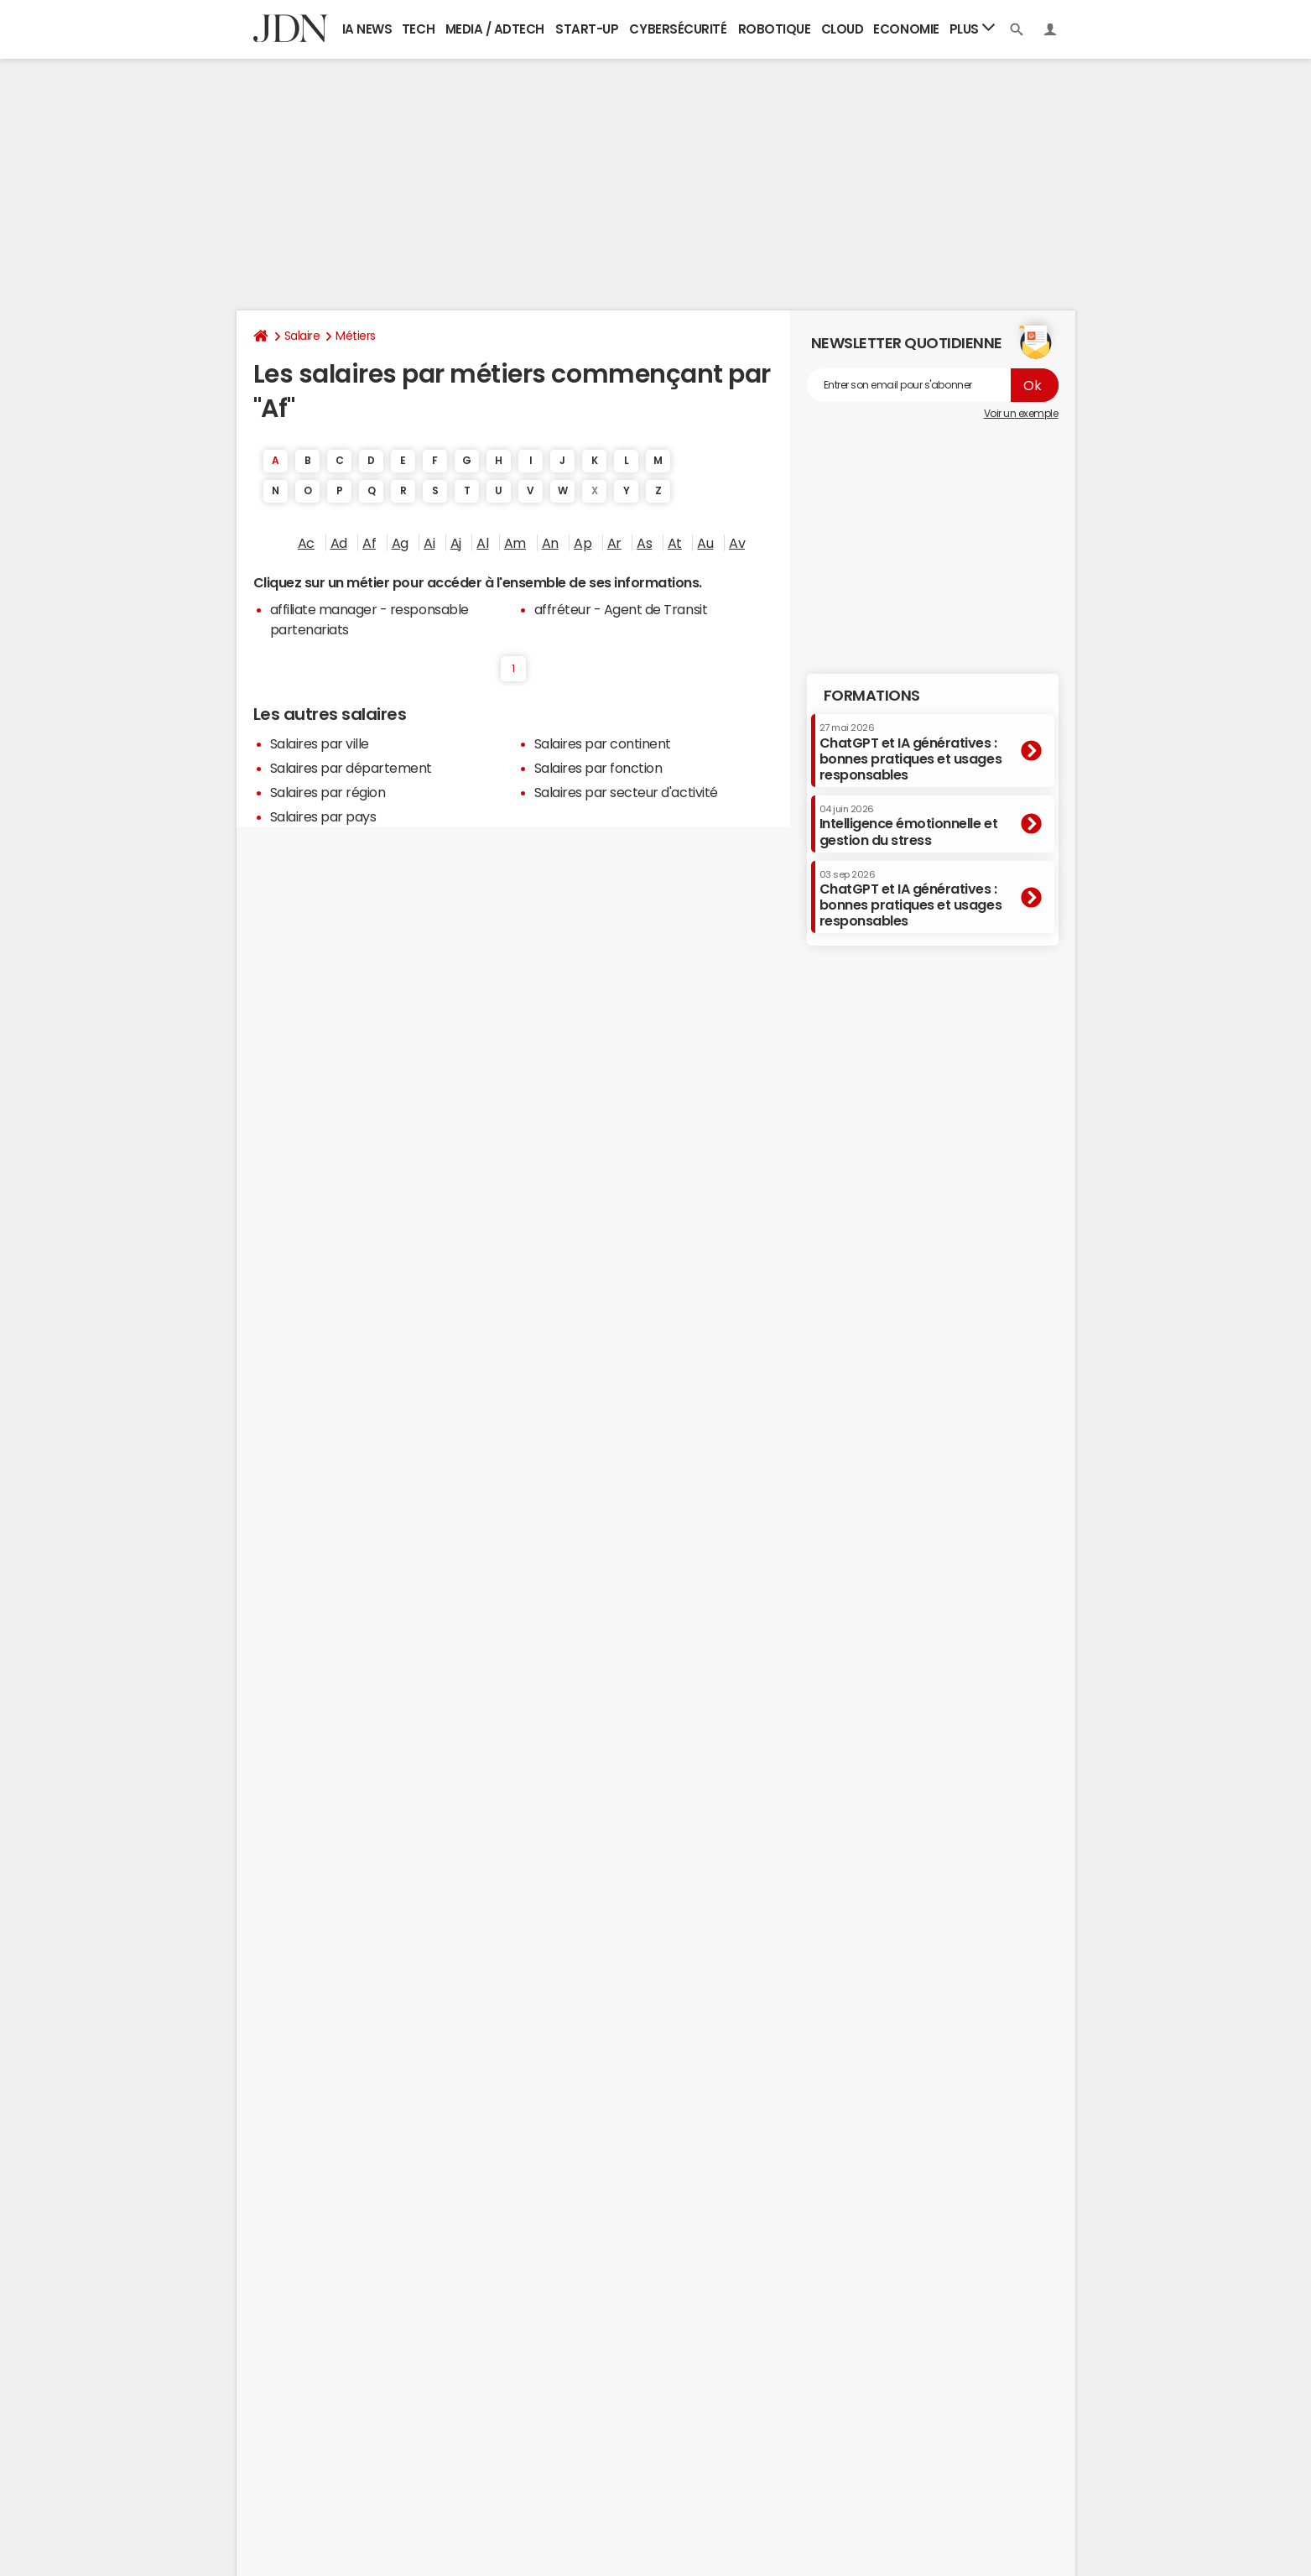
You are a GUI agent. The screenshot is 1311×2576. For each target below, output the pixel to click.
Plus (972, 28)
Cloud (842, 29)
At (675, 543)
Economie (906, 29)
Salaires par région (328, 792)
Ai (429, 543)
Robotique (774, 29)
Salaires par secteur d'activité (626, 792)
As (644, 543)
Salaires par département (351, 767)
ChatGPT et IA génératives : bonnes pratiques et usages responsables (910, 752)
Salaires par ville (319, 743)
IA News (367, 29)
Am (515, 543)
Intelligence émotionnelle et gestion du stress (908, 825)
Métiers (356, 336)
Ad (338, 543)
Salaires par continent (602, 743)
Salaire (302, 336)
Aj (455, 543)
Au (705, 543)
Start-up (586, 29)
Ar (614, 543)
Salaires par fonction (598, 767)
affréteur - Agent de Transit (621, 609)
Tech (418, 29)
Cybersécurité (677, 29)
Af (369, 543)
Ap (582, 543)
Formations (872, 695)
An (550, 543)
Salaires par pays (323, 816)
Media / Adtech (494, 29)
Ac (306, 543)
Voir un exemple (1021, 414)
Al (482, 543)
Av (737, 543)
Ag (400, 543)
